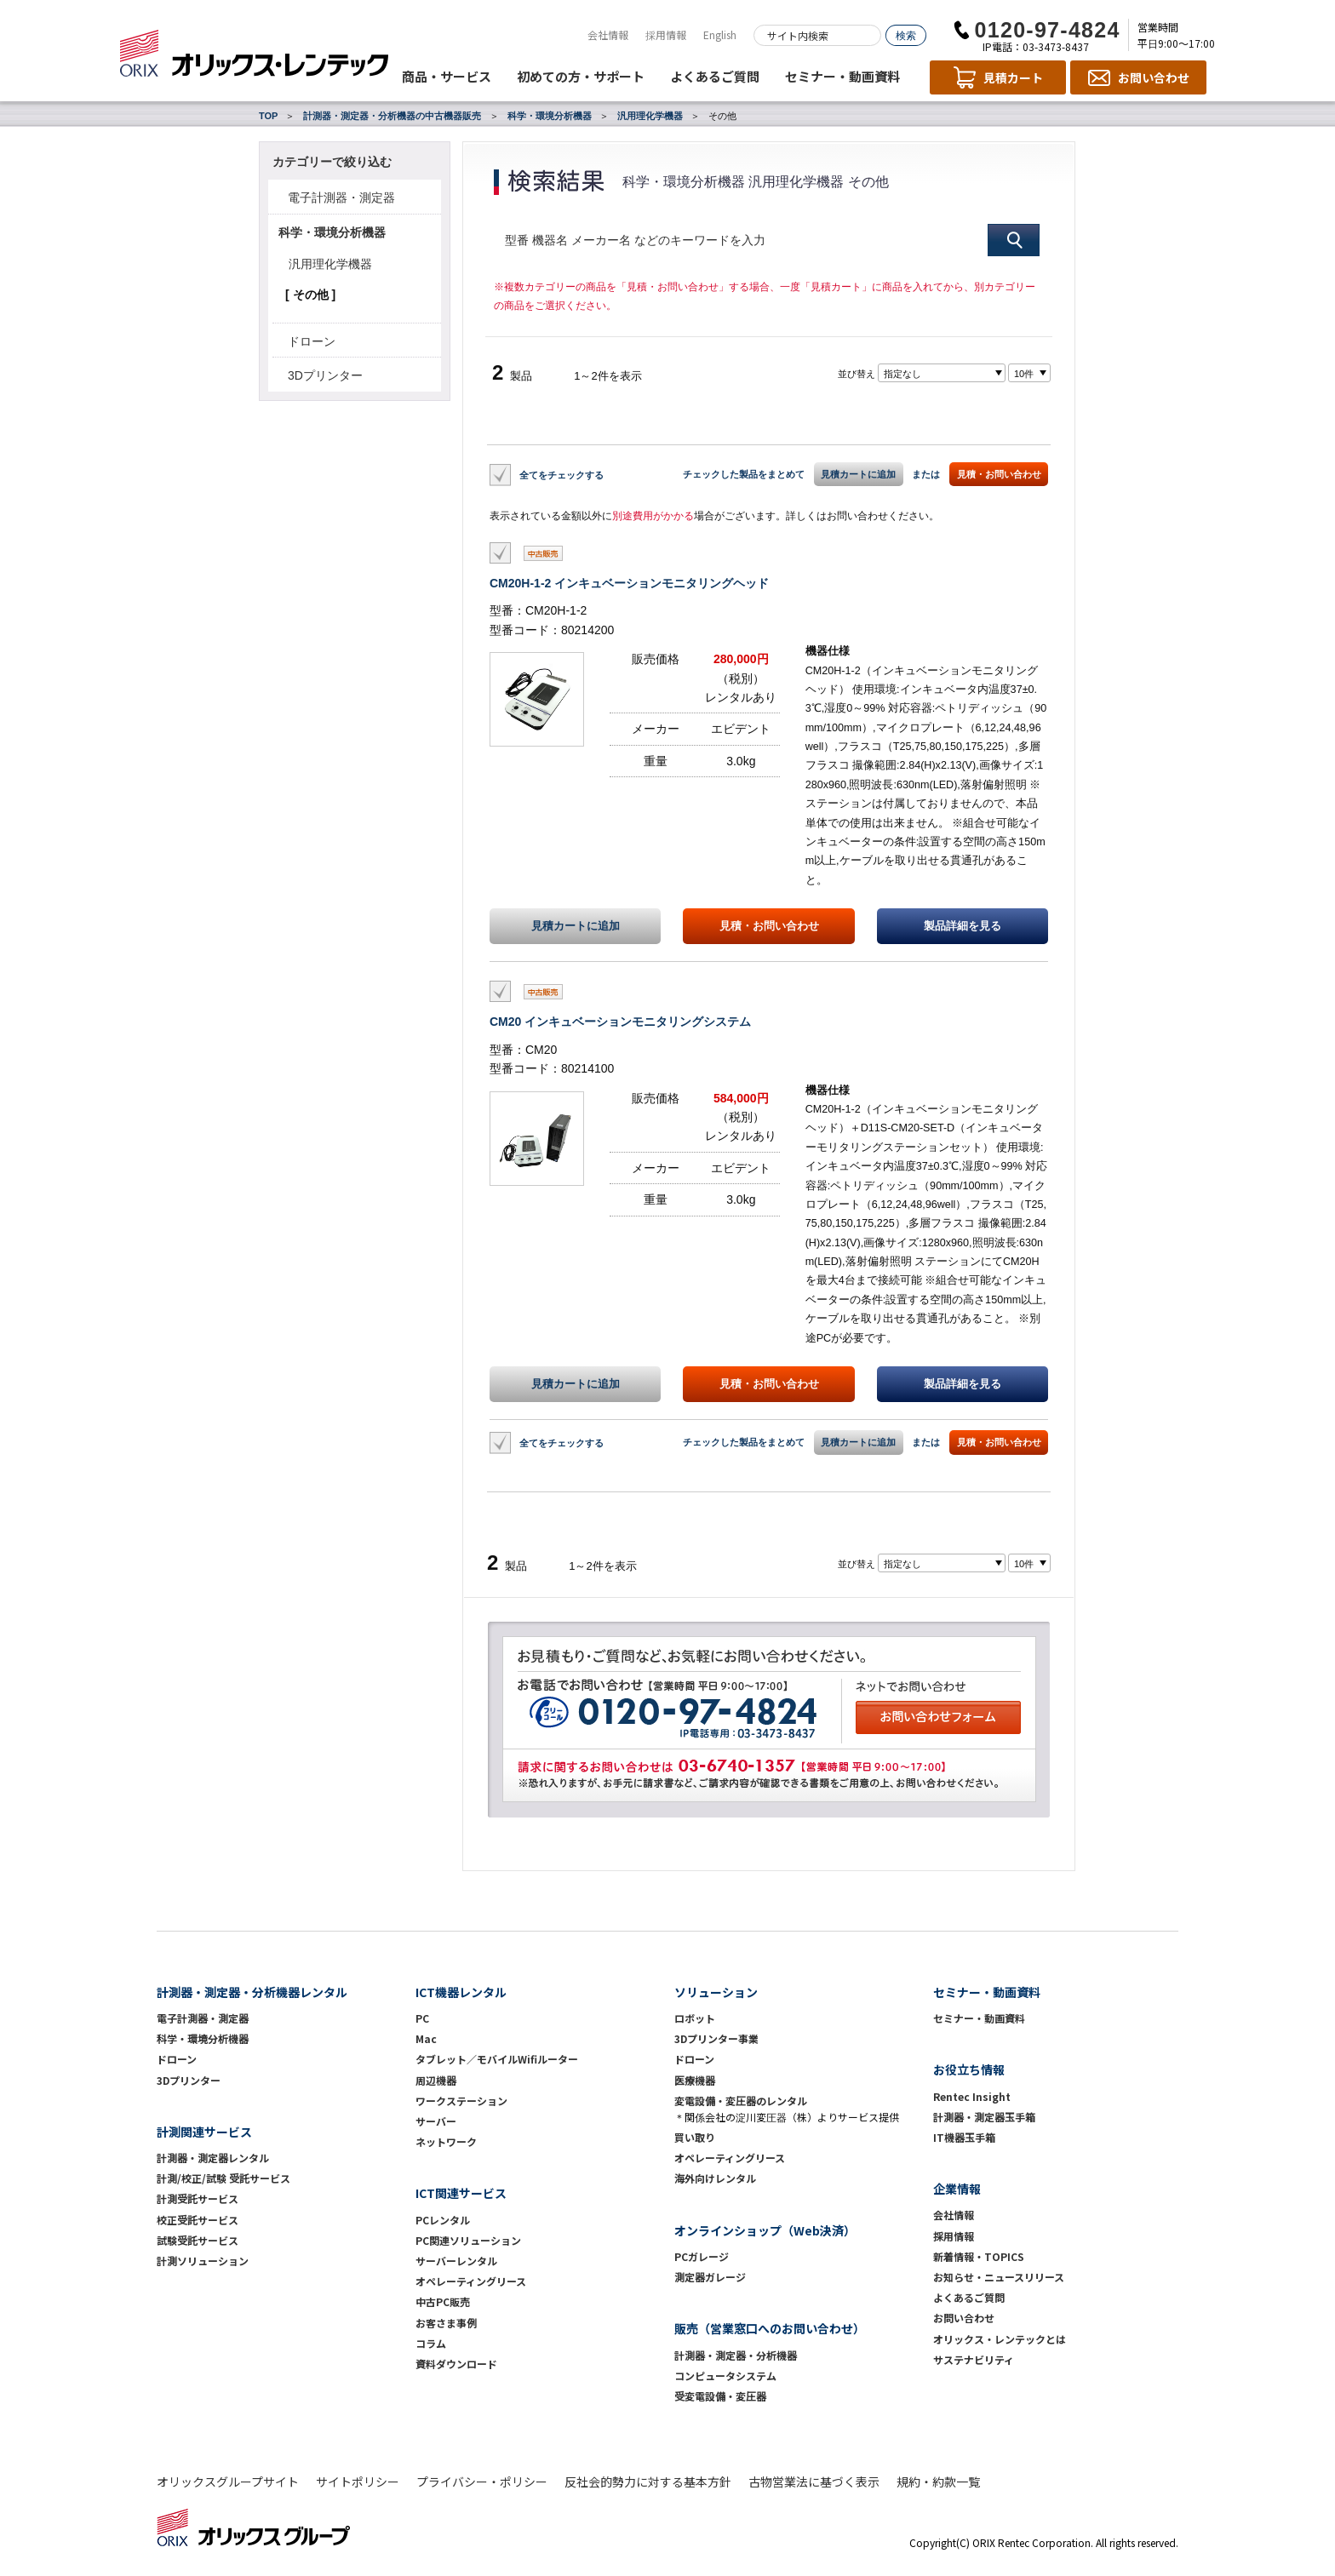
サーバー (435, 2121)
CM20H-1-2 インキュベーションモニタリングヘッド (629, 583)
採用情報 (665, 34)
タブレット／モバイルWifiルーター (496, 2059)
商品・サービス (446, 76)
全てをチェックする (561, 474)
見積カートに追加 (858, 474)
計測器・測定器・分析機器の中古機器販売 (392, 116)
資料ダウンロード (456, 2363)
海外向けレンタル (720, 2178)
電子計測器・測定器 (341, 197)
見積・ (769, 926)
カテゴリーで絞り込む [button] (332, 162)
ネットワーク (446, 2141)
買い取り (694, 2137)
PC (422, 2018)
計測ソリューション (203, 2260)
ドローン (311, 341)
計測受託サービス (197, 2198)
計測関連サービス (204, 2131)
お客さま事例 (446, 2323)
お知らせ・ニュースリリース (998, 2277)
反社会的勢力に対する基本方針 (647, 2481)
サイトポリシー (357, 2481)
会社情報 (607, 34)
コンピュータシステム (725, 2375)
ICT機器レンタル (461, 1992)
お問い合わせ (963, 2317)
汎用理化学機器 (650, 116)
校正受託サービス (197, 2219)
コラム (430, 2343)
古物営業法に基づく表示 (813, 2481)
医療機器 (694, 2080)
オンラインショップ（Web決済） (765, 2230)
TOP (268, 116)
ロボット (694, 2018)
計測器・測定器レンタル (213, 2157)
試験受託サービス (197, 2240)
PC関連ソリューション (468, 2240)
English (719, 34)
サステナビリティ (973, 2359)
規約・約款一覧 (938, 2481)
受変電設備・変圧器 (720, 2396)
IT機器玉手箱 (964, 2137)
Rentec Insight (972, 2096)
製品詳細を (962, 926)
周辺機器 (435, 2080)
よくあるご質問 (714, 76)
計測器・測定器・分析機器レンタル (252, 1992)
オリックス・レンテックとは (999, 2339)
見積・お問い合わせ (999, 474)
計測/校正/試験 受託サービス (223, 2178)
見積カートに (575, 926)
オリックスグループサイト (228, 2481)
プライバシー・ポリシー (481, 2481)
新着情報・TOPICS (978, 2256)
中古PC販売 (442, 2301)
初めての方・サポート (581, 76)
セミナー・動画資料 (842, 76)
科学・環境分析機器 (549, 116)
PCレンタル (442, 2219)
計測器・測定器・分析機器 (735, 2355)
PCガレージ (701, 2256)
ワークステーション (461, 2100)
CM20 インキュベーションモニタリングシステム (620, 1021)
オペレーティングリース (470, 2281)
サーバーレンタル (456, 2260)
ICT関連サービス (461, 2192)
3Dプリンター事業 (716, 2038)
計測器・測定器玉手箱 (984, 2116)
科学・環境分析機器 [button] (332, 232)
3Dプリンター (325, 375)
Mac (426, 2038)
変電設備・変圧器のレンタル (740, 2100)
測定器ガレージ (710, 2277)
